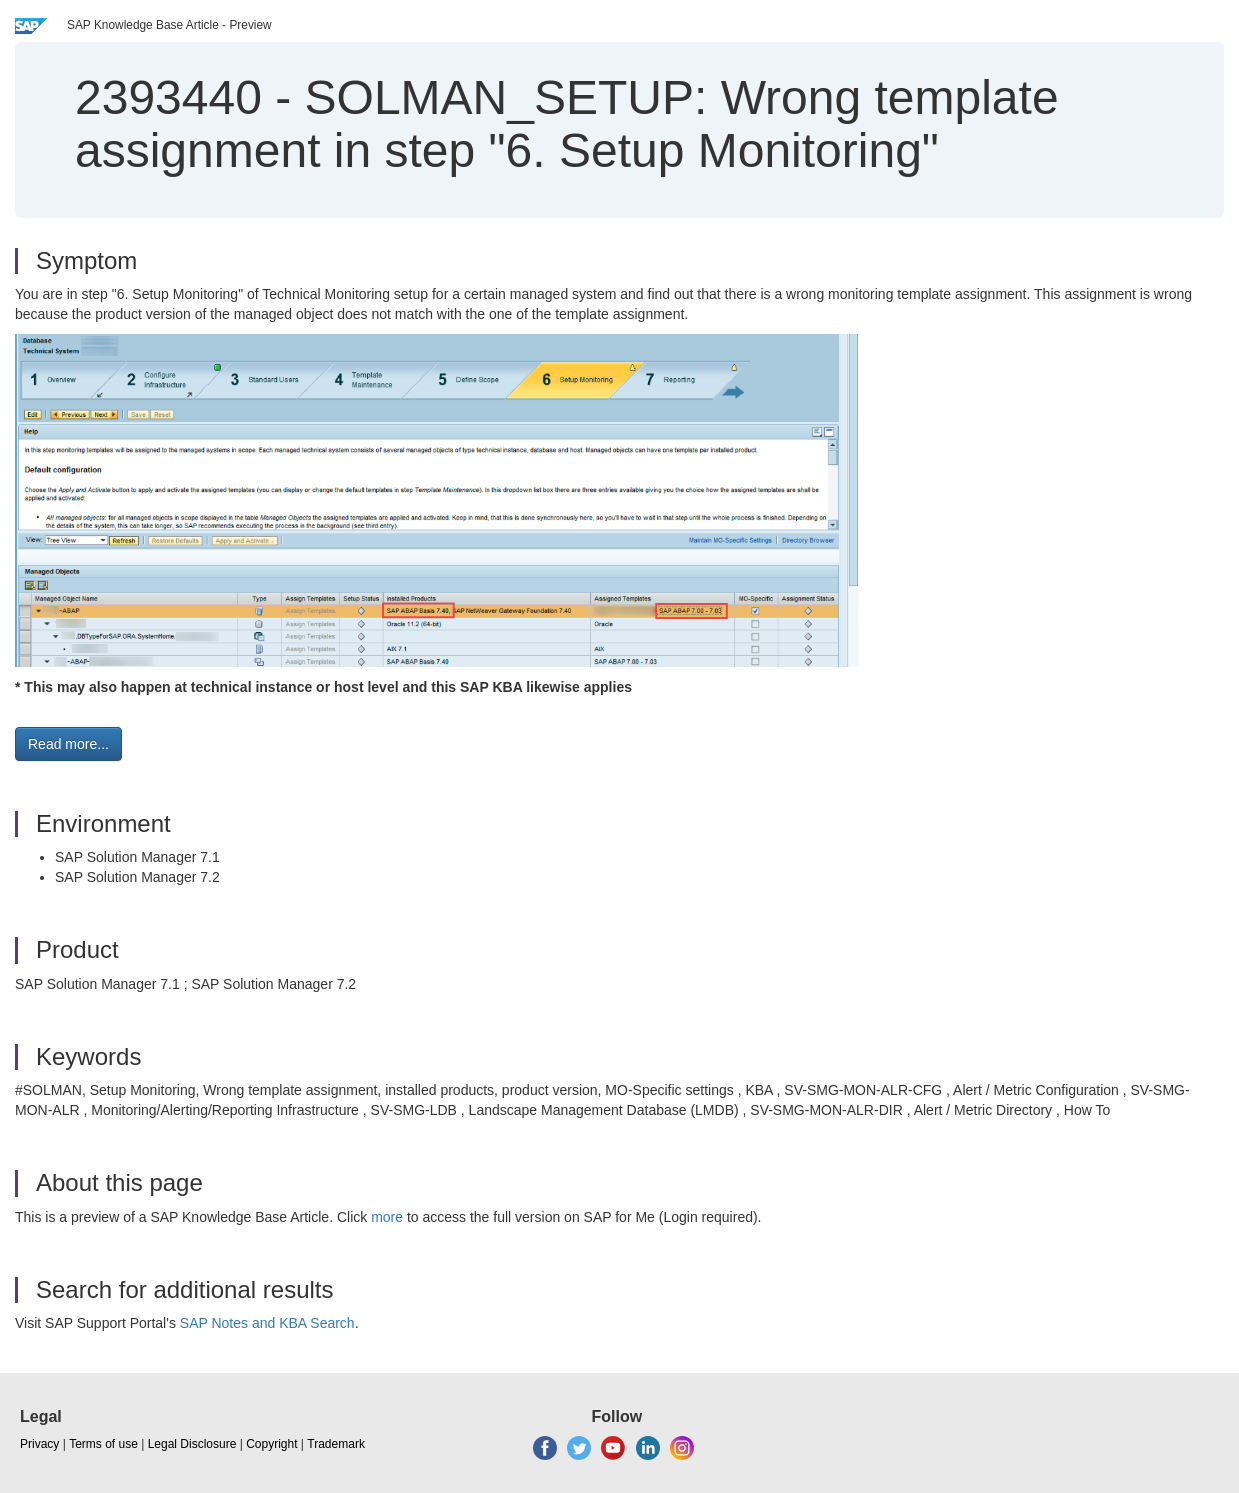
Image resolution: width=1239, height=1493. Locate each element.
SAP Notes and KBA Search (267, 1323)
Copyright (271, 1444)
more (387, 1217)
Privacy (39, 1444)
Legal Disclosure (192, 1444)
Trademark (336, 1444)
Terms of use (103, 1444)
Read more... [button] (68, 744)
